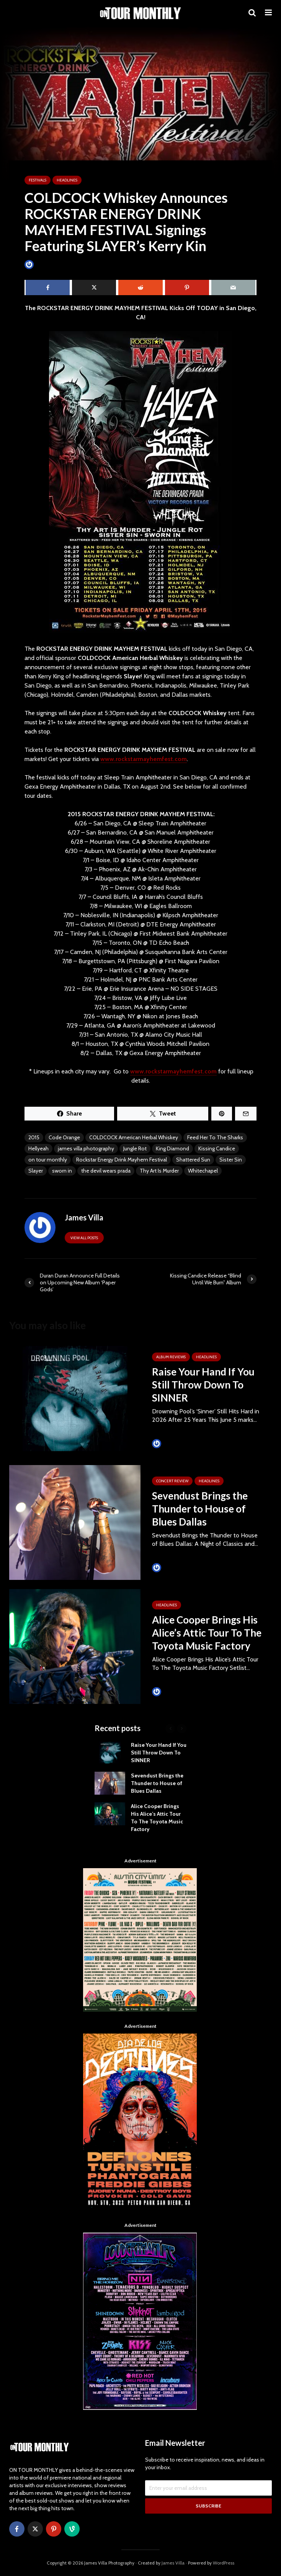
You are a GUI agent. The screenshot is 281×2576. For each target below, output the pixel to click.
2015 (33, 1137)
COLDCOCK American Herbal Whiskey (133, 1137)
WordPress (223, 2563)
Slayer (35, 1170)
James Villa (42, 264)
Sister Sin (230, 1159)
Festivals (37, 180)
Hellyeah (38, 1148)
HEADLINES (67, 180)
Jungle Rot (135, 1148)
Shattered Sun (193, 1159)
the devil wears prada (106, 1170)
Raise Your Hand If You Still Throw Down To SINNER (203, 1385)
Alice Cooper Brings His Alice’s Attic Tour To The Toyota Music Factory (206, 1633)
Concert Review (172, 1480)
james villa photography (86, 1148)
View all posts (84, 1237)
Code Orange (64, 1137)
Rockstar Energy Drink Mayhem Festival (121, 1159)
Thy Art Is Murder (159, 1170)
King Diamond (172, 1148)
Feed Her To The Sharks (215, 1137)
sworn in (62, 1170)
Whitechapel (203, 1170)
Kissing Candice (216, 1148)
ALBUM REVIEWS (171, 1356)
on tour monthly (47, 1159)
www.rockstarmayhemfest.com (143, 759)
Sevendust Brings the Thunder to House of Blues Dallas (200, 1509)
